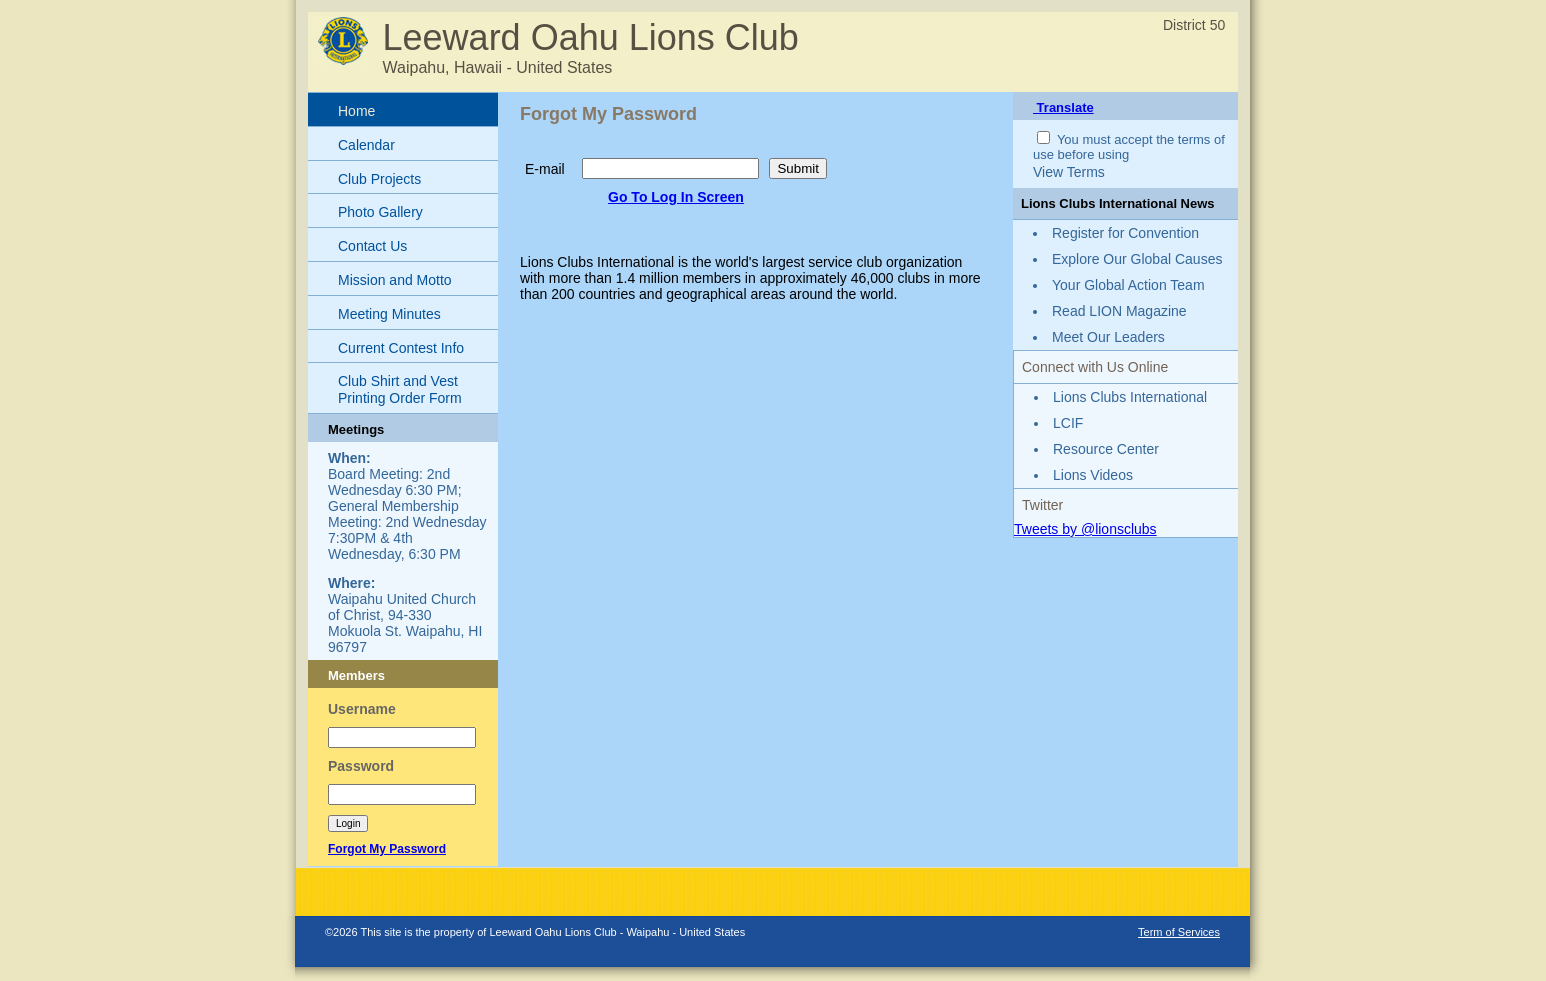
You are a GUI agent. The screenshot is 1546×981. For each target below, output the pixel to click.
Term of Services (1179, 932)
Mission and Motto (395, 280)
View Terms (1069, 172)
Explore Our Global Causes (1137, 259)
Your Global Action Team (1128, 285)
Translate (1063, 107)
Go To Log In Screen (676, 197)
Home (356, 111)
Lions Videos (1093, 475)
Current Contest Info (401, 348)
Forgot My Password (387, 849)
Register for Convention (1125, 233)
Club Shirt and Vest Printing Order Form (400, 389)
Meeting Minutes (389, 314)
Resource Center (1106, 449)
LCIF (1068, 423)
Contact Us (372, 246)
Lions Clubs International (1130, 397)
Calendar (366, 145)
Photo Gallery (380, 212)
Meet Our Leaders (1108, 337)
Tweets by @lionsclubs (1085, 529)
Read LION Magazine (1119, 311)
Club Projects (379, 179)
